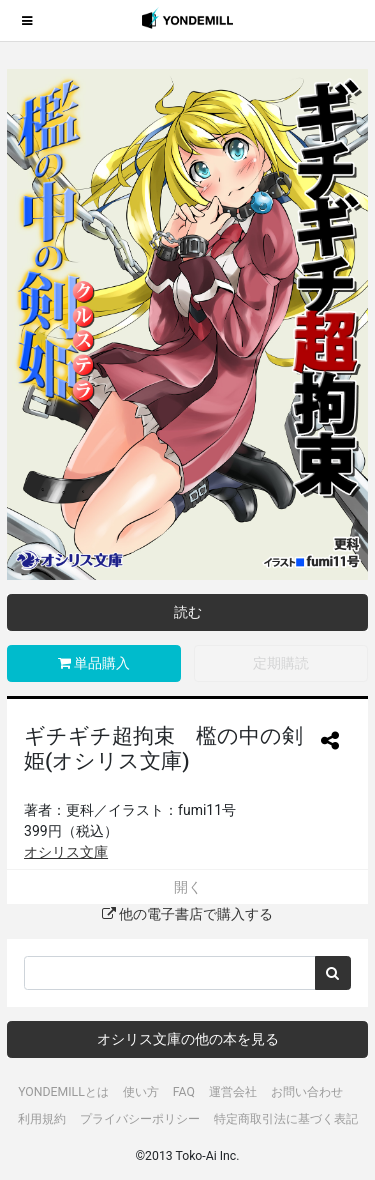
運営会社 (233, 1092)
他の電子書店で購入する (187, 914)
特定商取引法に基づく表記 (286, 1119)
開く (188, 887)
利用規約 (42, 1119)
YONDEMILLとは (63, 1092)
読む (188, 612)
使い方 (141, 1092)
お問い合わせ (307, 1092)
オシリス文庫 (66, 852)
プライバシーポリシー (140, 1119)
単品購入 (94, 663)
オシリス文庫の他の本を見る (188, 1039)
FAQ (184, 1092)
